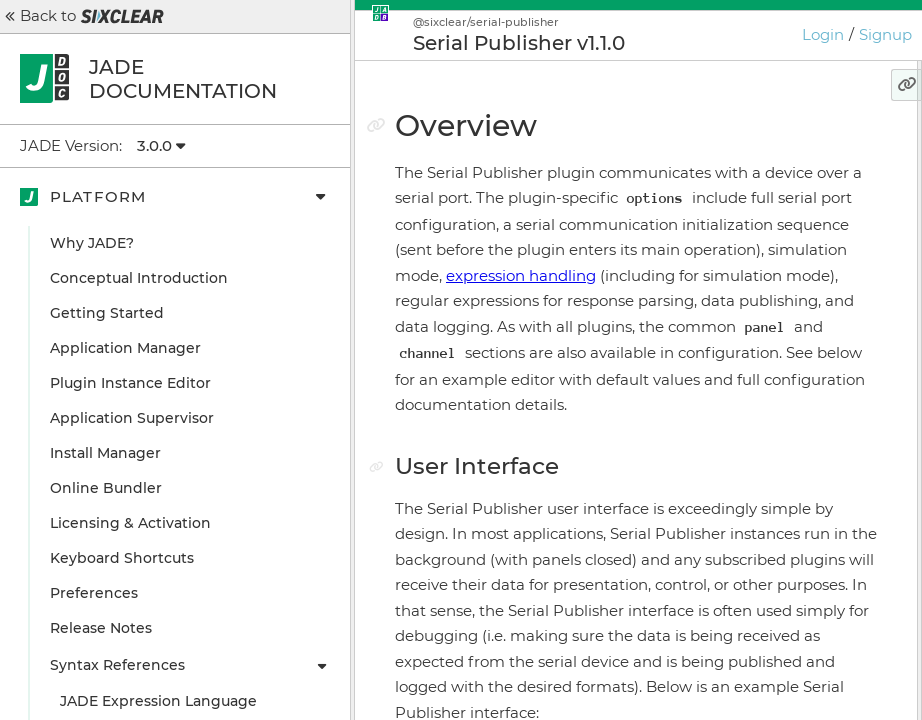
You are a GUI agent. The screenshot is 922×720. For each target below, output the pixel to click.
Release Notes (101, 628)
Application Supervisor (132, 418)
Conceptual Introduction (139, 278)
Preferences (94, 593)
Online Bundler (106, 488)
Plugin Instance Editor (130, 383)
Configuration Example (758, 215)
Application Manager (125, 348)
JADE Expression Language (158, 701)
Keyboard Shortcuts (122, 558)
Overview (698, 145)
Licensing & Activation (130, 523)
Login (823, 34)
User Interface (725, 180)
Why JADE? (92, 243)
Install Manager (105, 453)
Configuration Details (751, 250)
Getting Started (107, 313)
